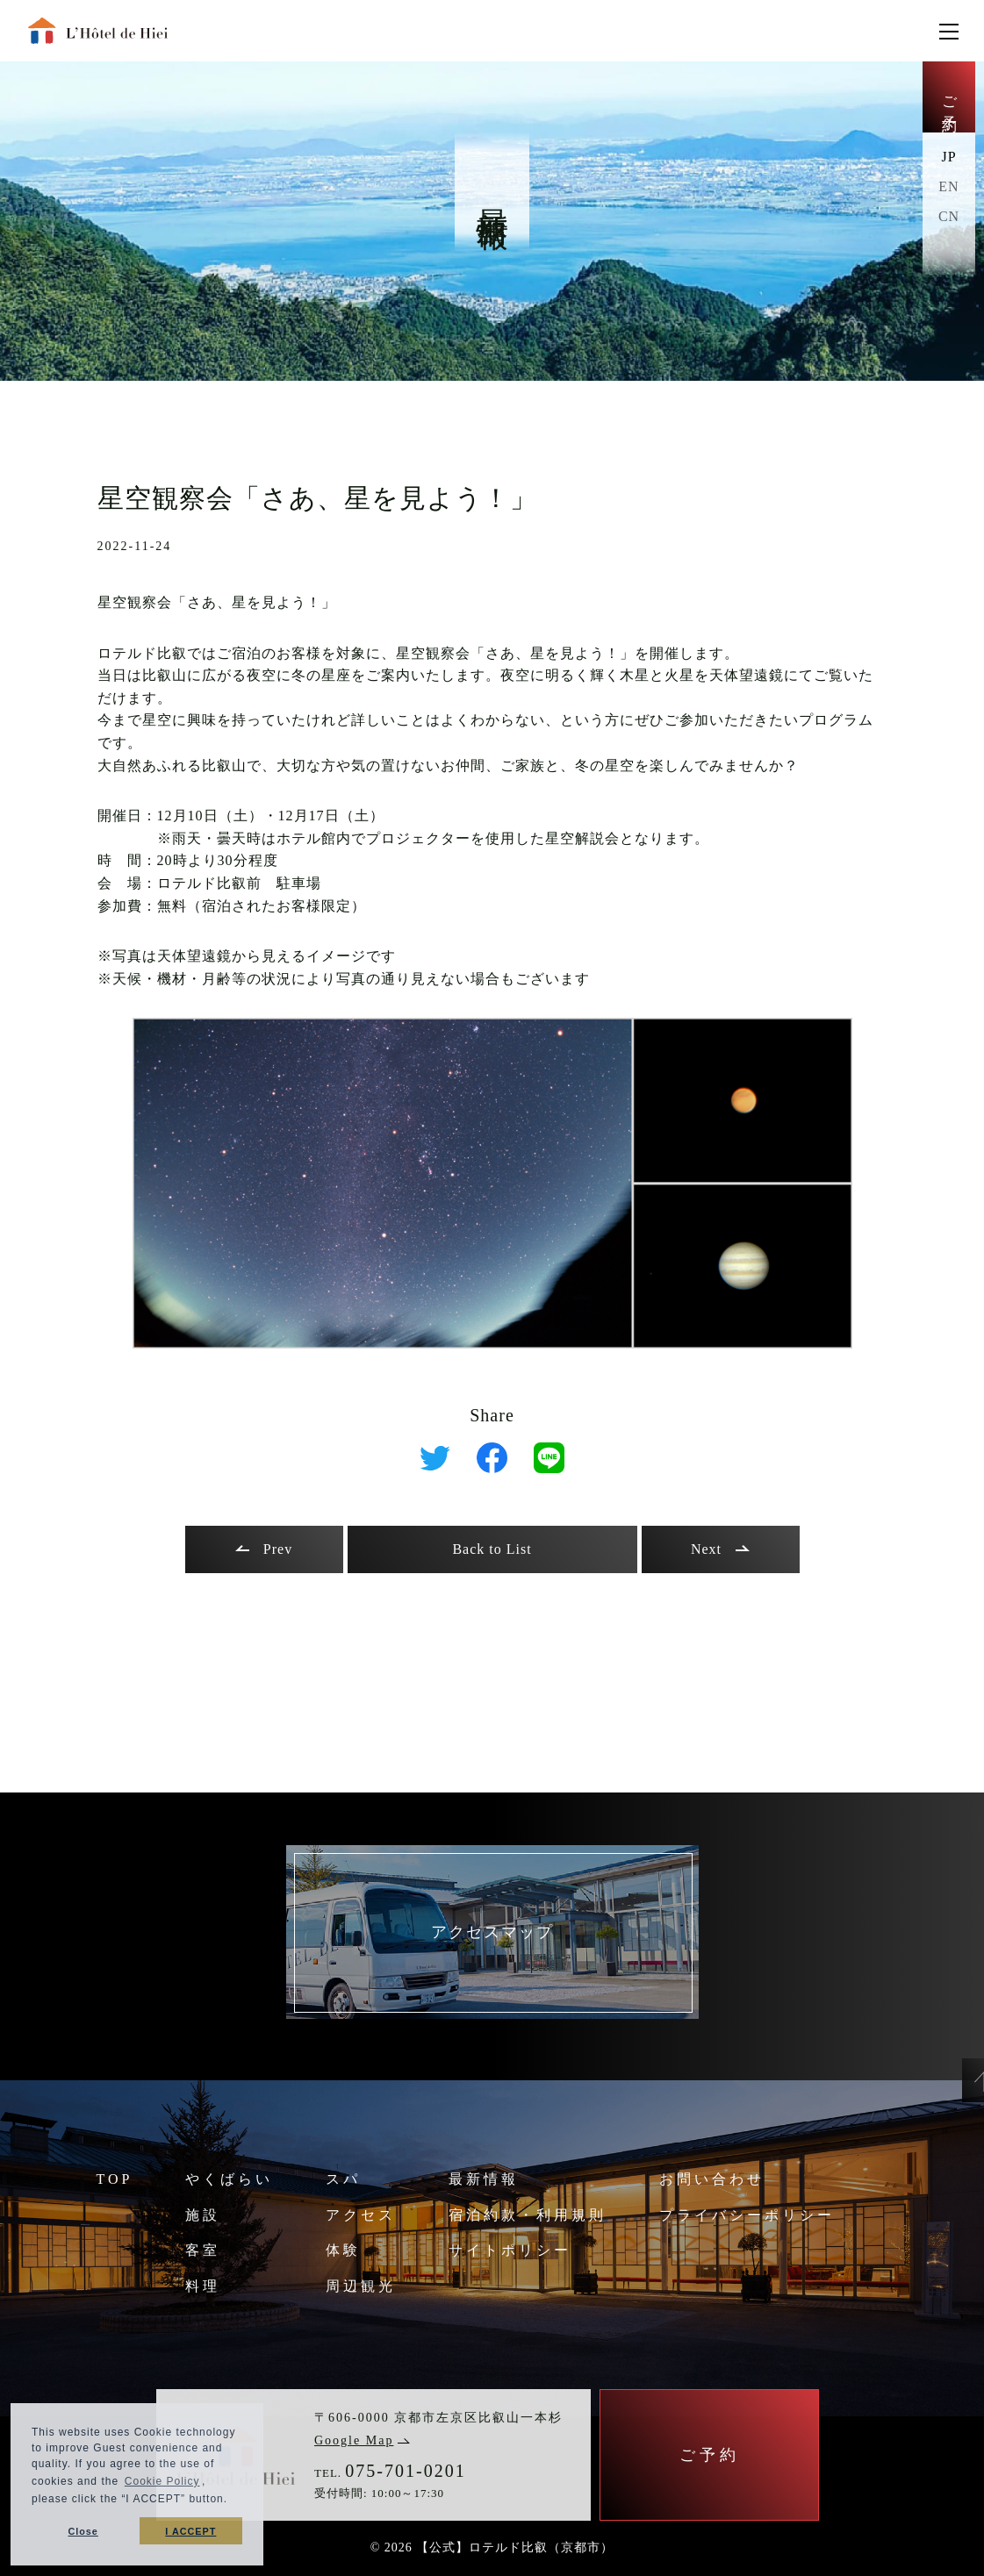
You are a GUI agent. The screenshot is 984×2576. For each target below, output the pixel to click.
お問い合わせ (712, 2179)
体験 (343, 2250)
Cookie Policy (162, 2481)
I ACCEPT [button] (190, 2531)
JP (948, 156)
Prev (263, 1549)
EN (948, 186)
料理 (202, 2286)
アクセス (361, 2214)
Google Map (362, 2440)
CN (948, 216)
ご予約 (949, 97)
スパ (343, 2179)
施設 (202, 2214)
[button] (233, 2501)
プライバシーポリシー (747, 2214)
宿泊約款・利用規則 (528, 2214)
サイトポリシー (510, 2250)
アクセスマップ (492, 1932)
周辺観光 (361, 2286)
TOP (115, 2179)
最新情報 (484, 2179)
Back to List (491, 1549)
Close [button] (82, 2531)
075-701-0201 (405, 2470)
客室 (202, 2250)
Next (720, 1549)
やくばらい (229, 2179)
